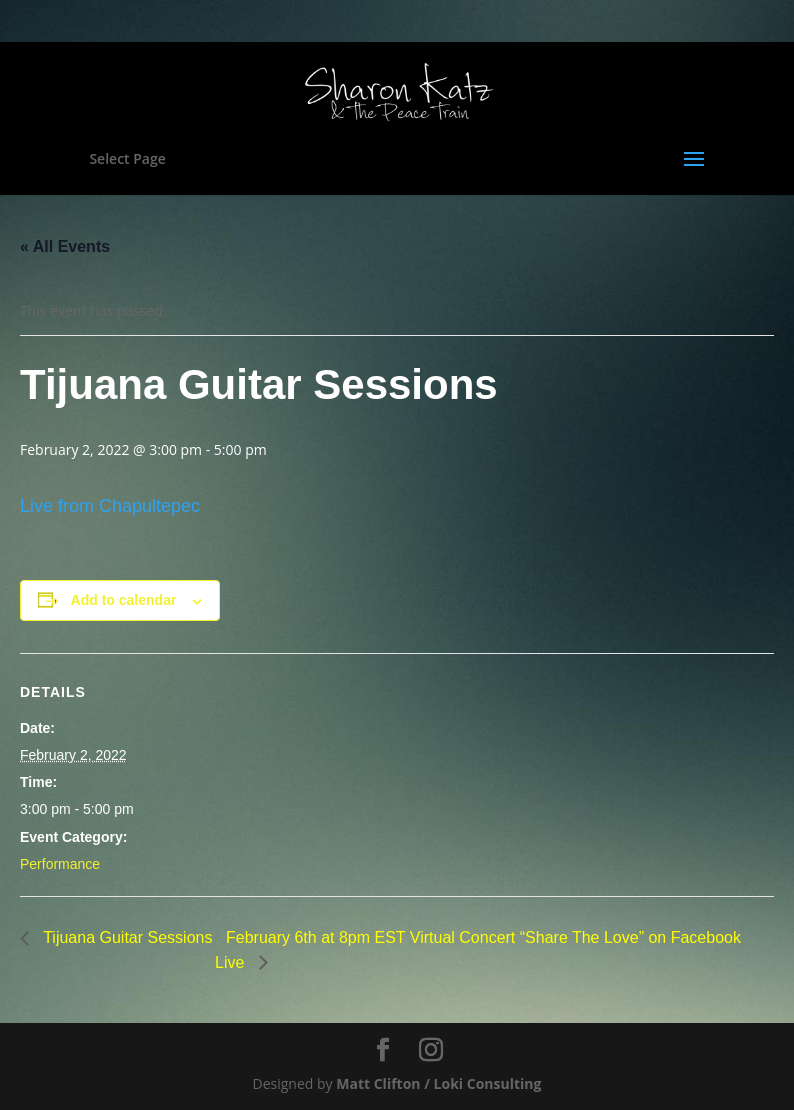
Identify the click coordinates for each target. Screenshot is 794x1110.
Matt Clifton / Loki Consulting (438, 1083)
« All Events (65, 246)
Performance (60, 864)
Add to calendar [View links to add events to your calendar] (124, 600)
